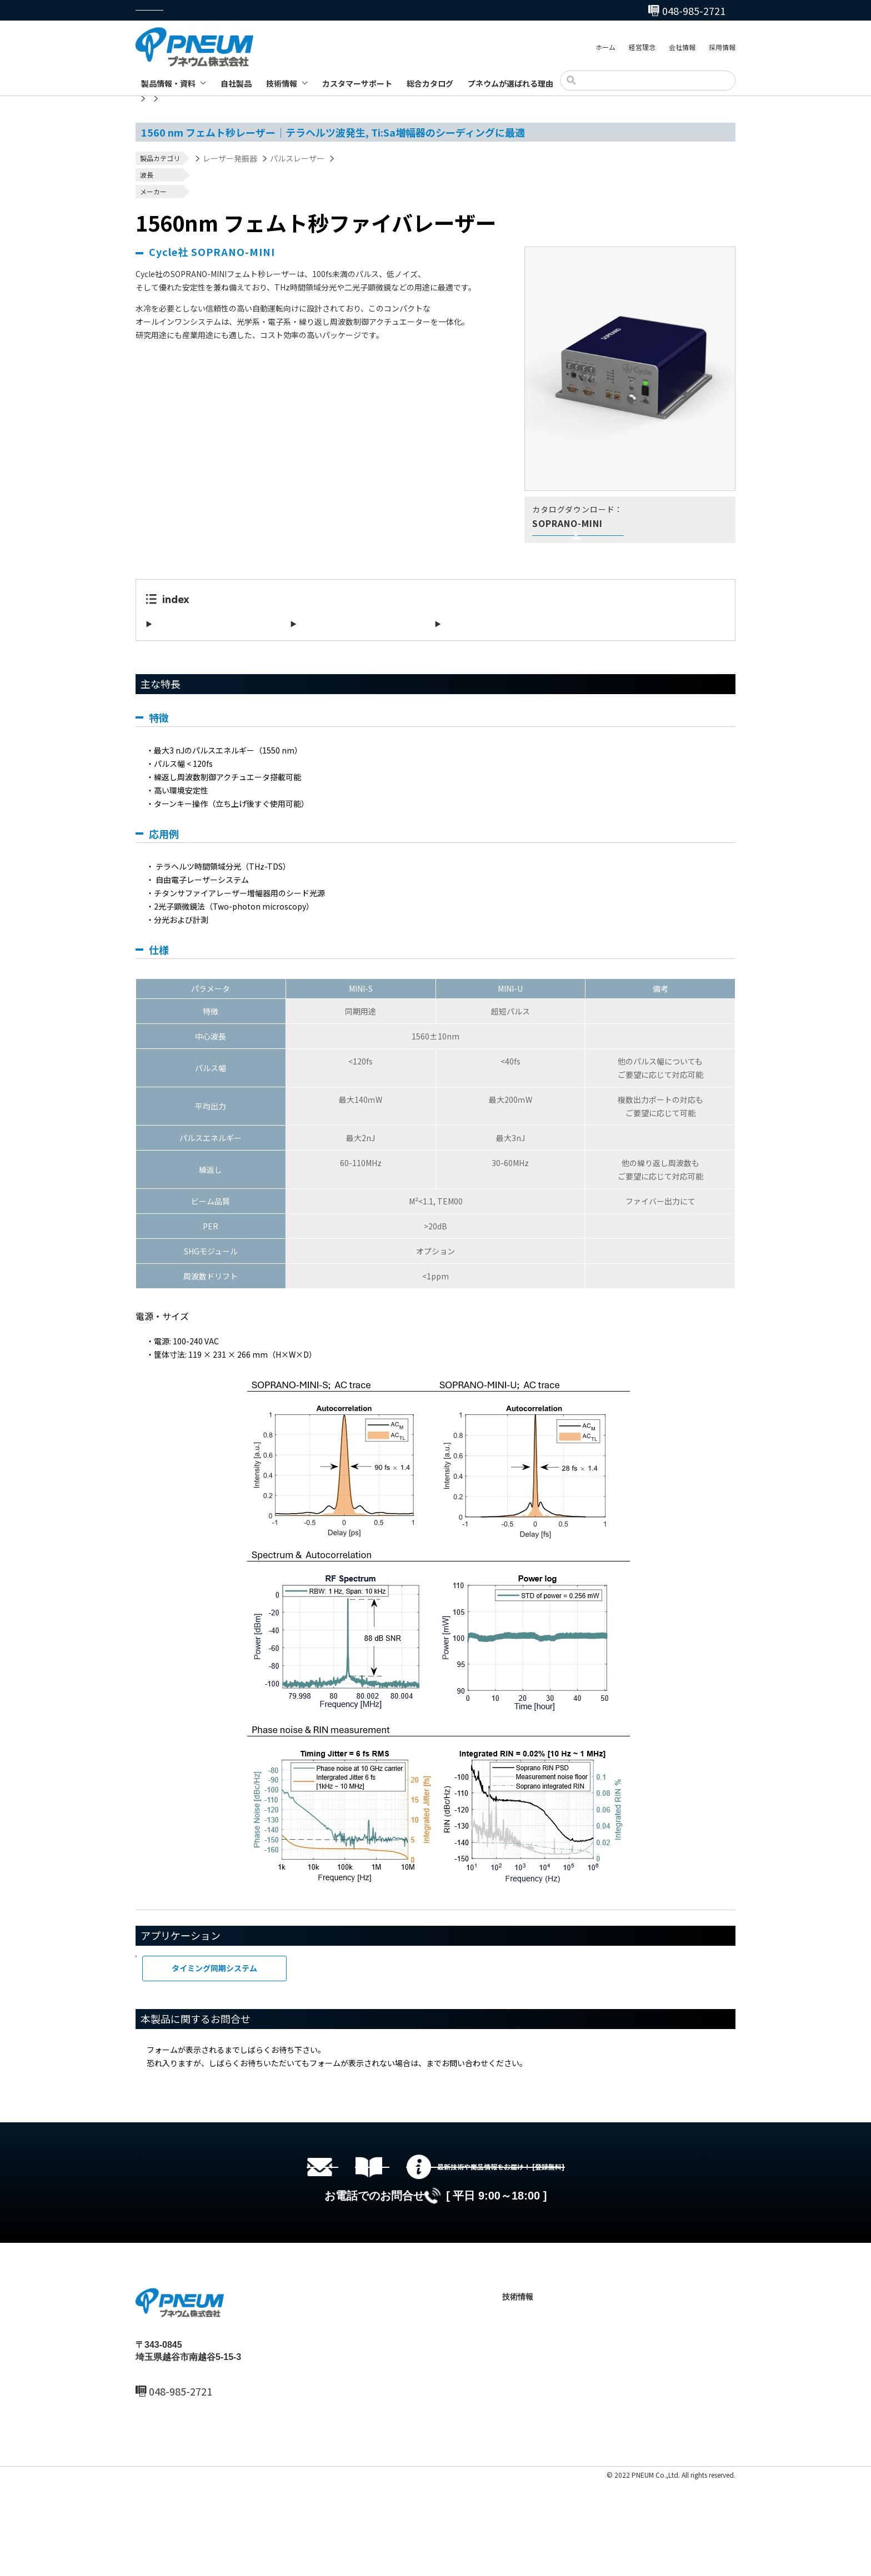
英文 (584, 546)
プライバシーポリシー (169, 2568)
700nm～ (204, 178)
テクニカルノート (544, 2443)
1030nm (203, 171)
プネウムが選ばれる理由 (510, 83)
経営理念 (642, 49)
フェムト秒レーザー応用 (208, 1989)
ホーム (605, 49)
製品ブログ (532, 2462)
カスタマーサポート (357, 83)
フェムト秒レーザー (372, 158)
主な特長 (170, 646)
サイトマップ (231, 2568)
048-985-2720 (492, 10)
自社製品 (236, 83)
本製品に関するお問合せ (486, 646)
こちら (437, 2084)
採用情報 (722, 49)
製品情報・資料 (168, 83)
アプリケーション (330, 646)
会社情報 (682, 49)
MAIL (160, 2498)
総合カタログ (430, 83)
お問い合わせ (636, 2443)
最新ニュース (414, 2405)
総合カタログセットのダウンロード (452, 2222)
